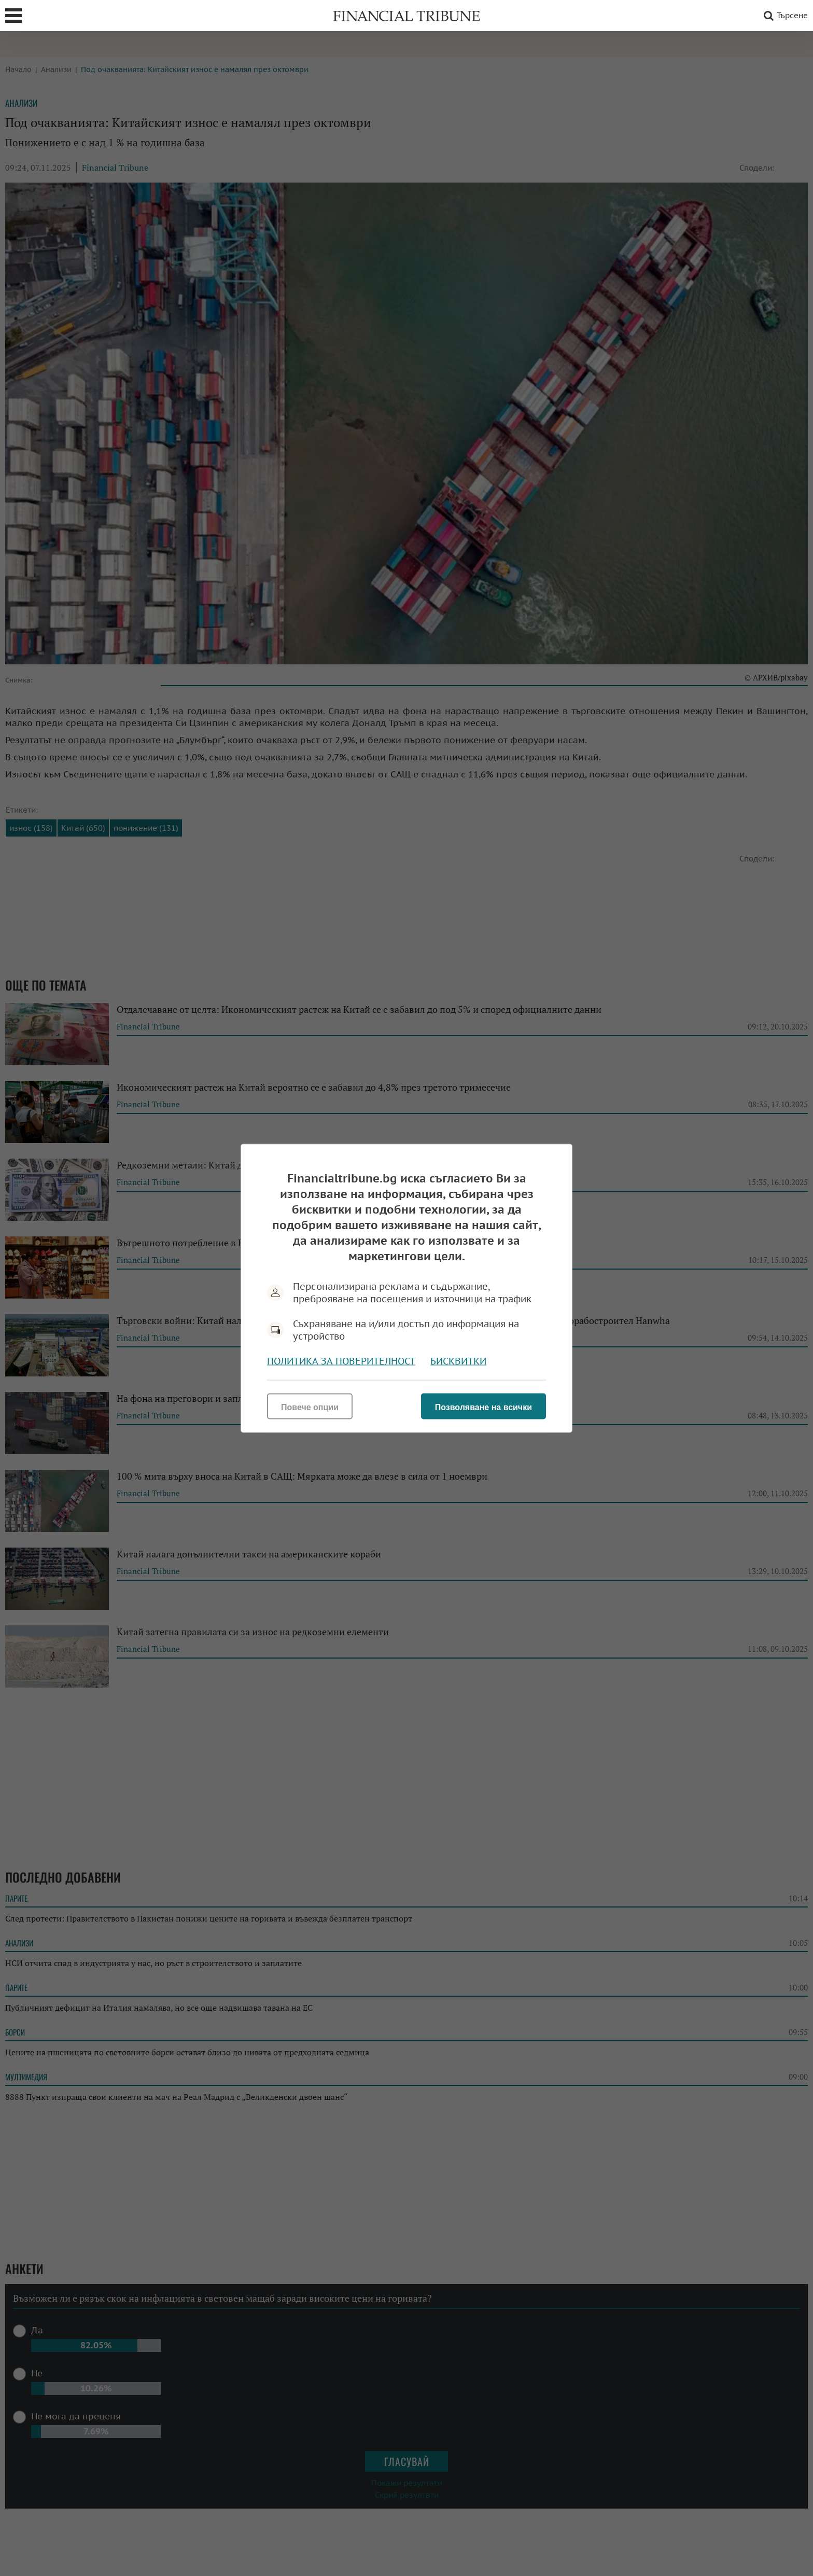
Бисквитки (458, 1361)
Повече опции (310, 1406)
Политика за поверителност (341, 1361)
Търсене (784, 15)
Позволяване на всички (483, 1406)
